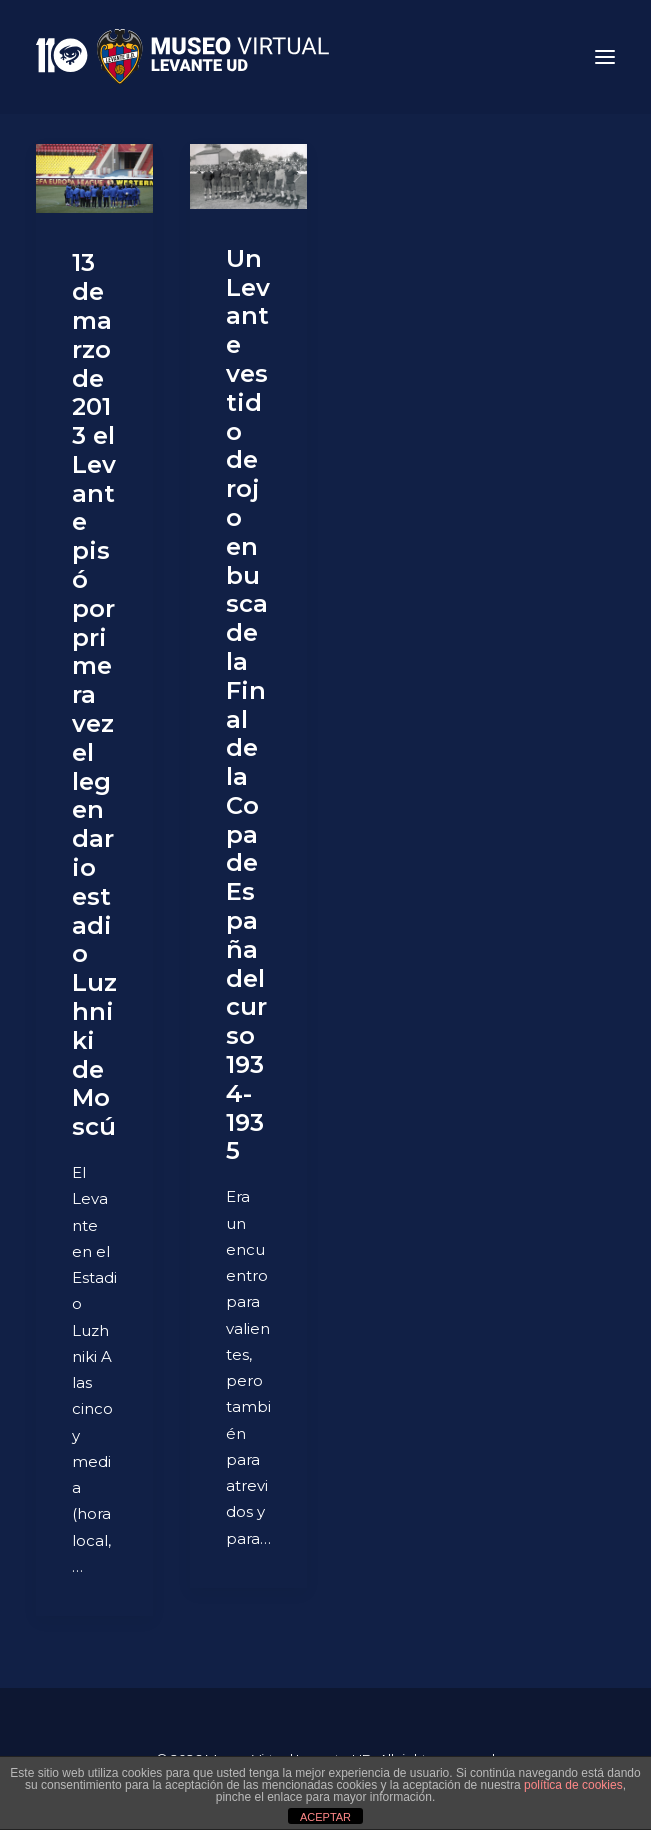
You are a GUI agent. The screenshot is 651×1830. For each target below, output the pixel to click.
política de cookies (573, 1785)
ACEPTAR (325, 1817)
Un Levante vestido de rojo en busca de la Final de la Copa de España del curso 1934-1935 (248, 705)
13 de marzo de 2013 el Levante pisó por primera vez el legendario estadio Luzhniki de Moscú (94, 694)
